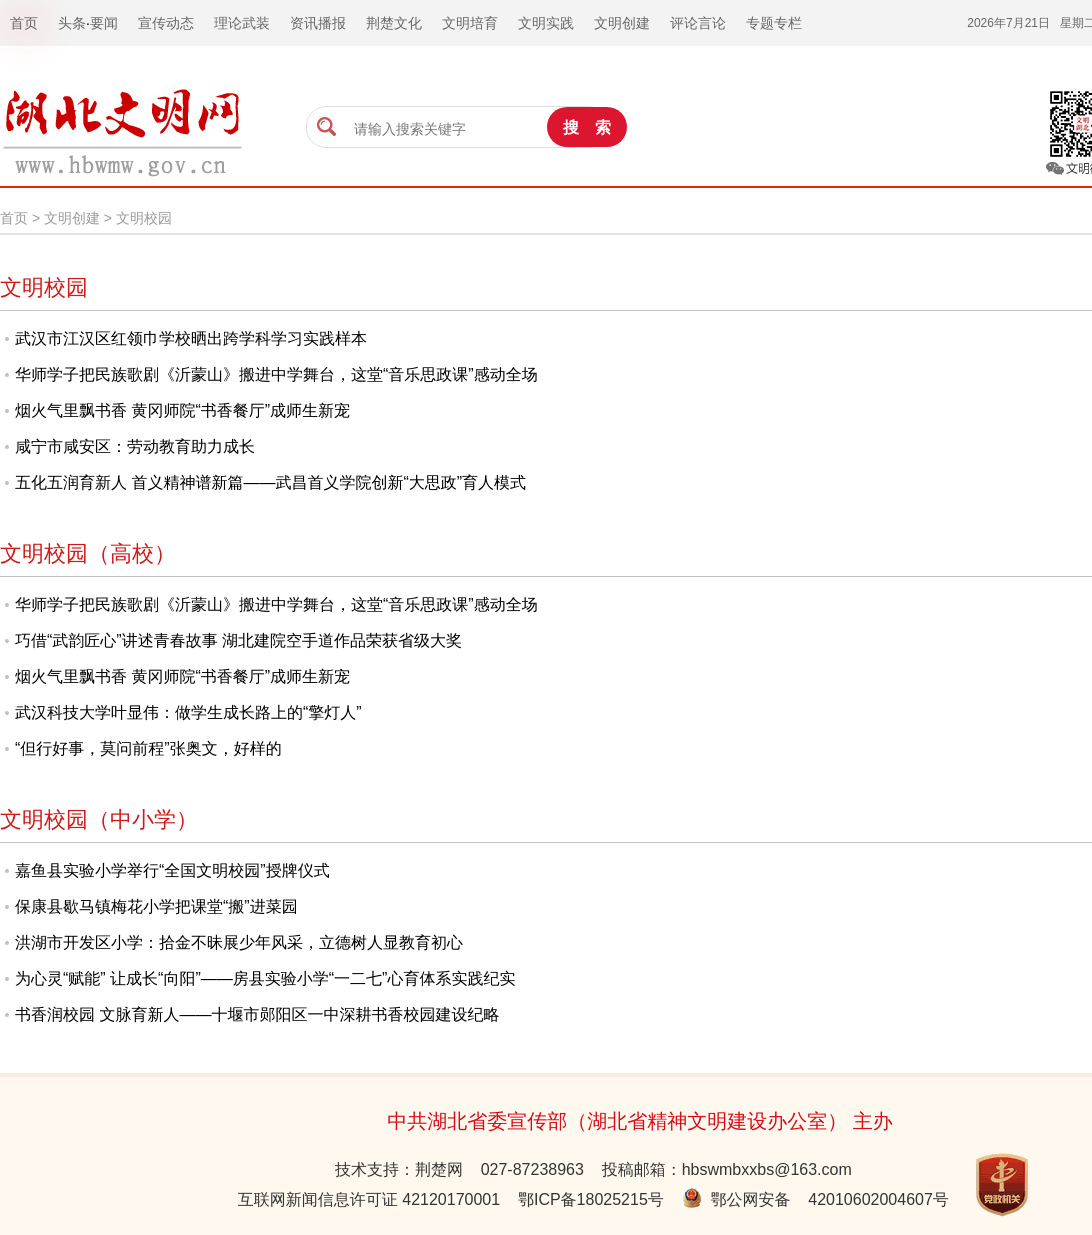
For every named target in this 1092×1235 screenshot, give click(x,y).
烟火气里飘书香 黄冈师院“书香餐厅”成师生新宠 (182, 410)
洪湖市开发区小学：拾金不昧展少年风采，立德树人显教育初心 (239, 942)
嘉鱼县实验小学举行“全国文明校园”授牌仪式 (172, 870)
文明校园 (144, 218)
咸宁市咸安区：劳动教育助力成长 (135, 446)
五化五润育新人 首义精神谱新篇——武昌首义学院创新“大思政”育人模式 (270, 482)
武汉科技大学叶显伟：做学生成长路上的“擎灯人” (188, 712)
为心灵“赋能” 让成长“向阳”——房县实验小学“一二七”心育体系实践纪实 (265, 978)
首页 (14, 218)
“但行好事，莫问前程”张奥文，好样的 (148, 748)
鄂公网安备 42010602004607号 (815, 1199)
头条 (72, 23)
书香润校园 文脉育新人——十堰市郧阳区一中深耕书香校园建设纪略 (257, 1014)
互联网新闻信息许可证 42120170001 (369, 1199)
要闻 (104, 23)
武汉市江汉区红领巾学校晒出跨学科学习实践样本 (191, 338)
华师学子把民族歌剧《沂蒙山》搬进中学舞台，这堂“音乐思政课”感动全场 (276, 374)
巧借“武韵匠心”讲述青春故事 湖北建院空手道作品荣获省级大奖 (238, 640)
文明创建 (72, 218)
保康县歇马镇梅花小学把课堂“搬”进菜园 (156, 906)
